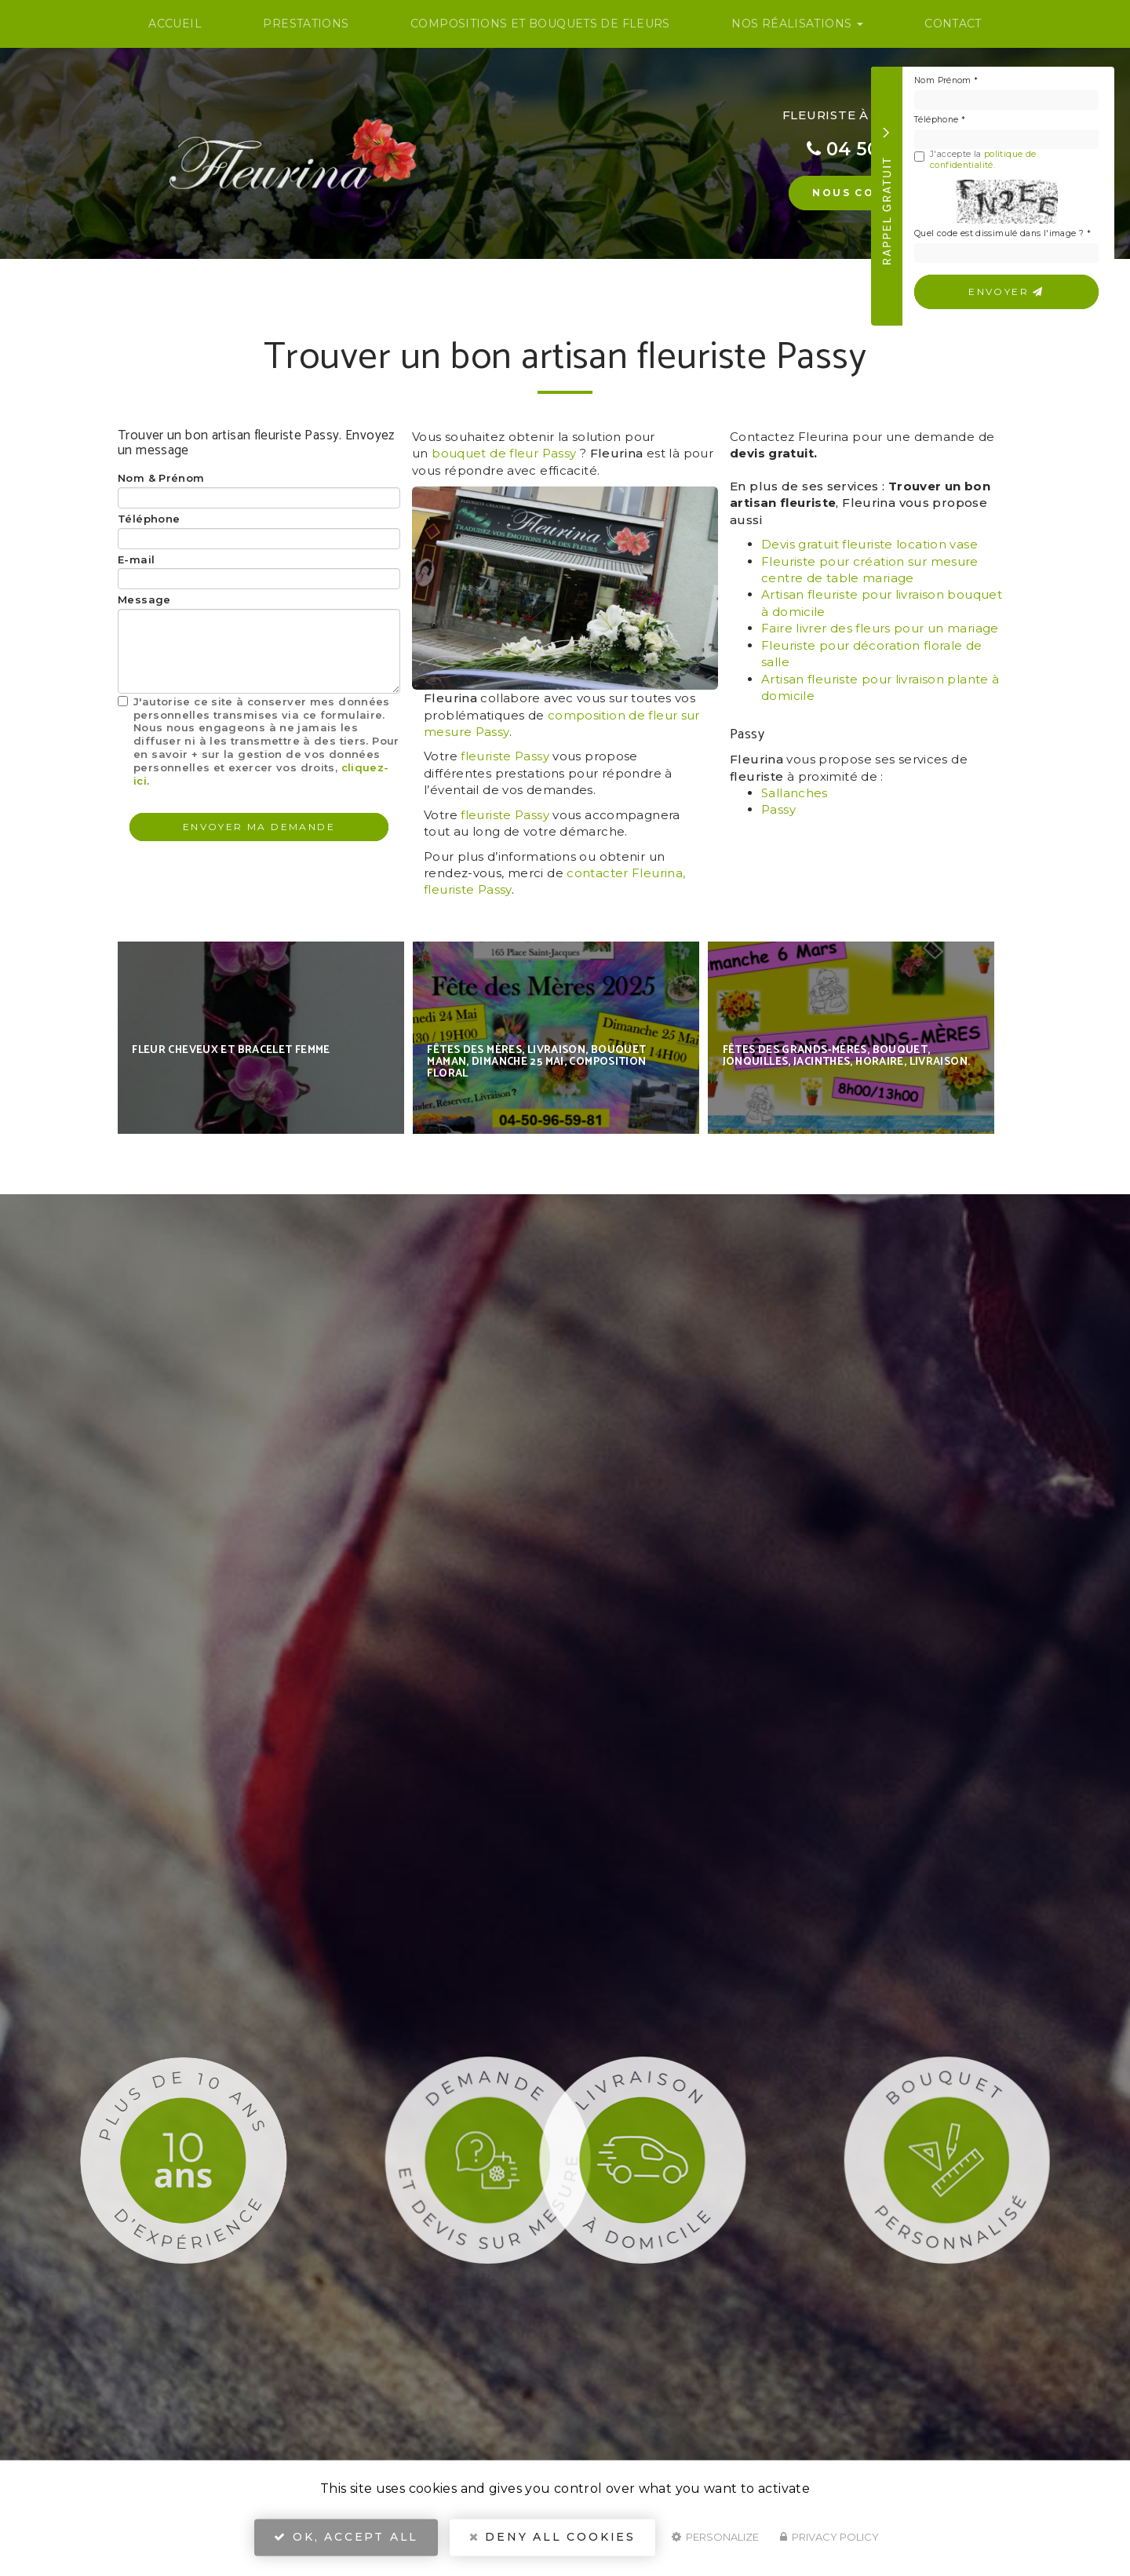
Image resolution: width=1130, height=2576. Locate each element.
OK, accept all (346, 2541)
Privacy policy (829, 2541)
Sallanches (794, 792)
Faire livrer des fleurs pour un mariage (880, 628)
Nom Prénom (946, 80)
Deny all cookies (552, 2541)
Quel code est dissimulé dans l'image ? (1002, 233)
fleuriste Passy (505, 756)
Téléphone (939, 120)
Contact (953, 23)
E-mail (136, 559)
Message (144, 599)
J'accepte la (975, 159)
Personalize (715, 2541)
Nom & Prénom (161, 478)
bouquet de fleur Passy (504, 453)
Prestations (305, 23)
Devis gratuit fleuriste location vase (869, 544)
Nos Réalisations (796, 23)
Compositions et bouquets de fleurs (540, 23)
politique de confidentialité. (983, 159)
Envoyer (1006, 291)
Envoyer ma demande (259, 827)
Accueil (175, 23)
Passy (778, 809)
